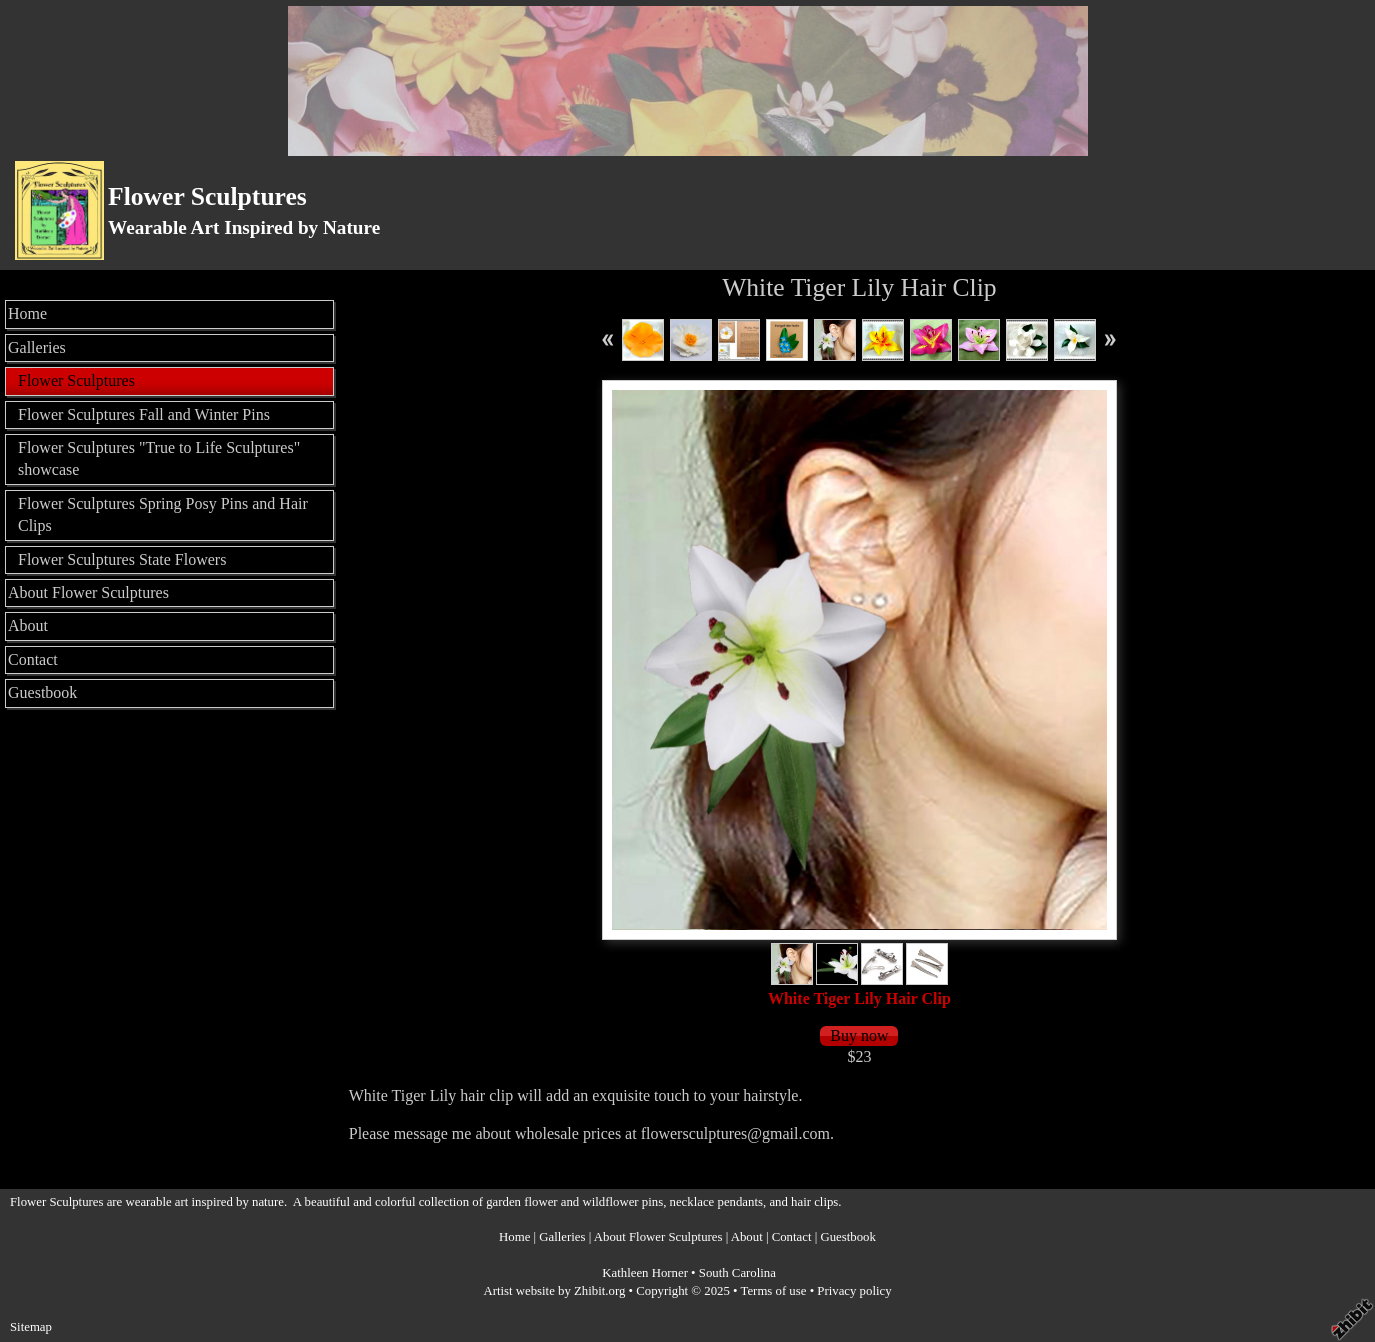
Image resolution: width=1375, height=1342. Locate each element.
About (28, 625)
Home (27, 313)
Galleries (37, 347)
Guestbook (42, 692)
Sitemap (31, 1327)
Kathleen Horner (645, 1273)
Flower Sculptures (207, 196)
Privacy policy (854, 1291)
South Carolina (737, 1273)
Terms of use (774, 1291)
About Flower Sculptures (88, 592)
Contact (33, 659)
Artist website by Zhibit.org (554, 1291)
